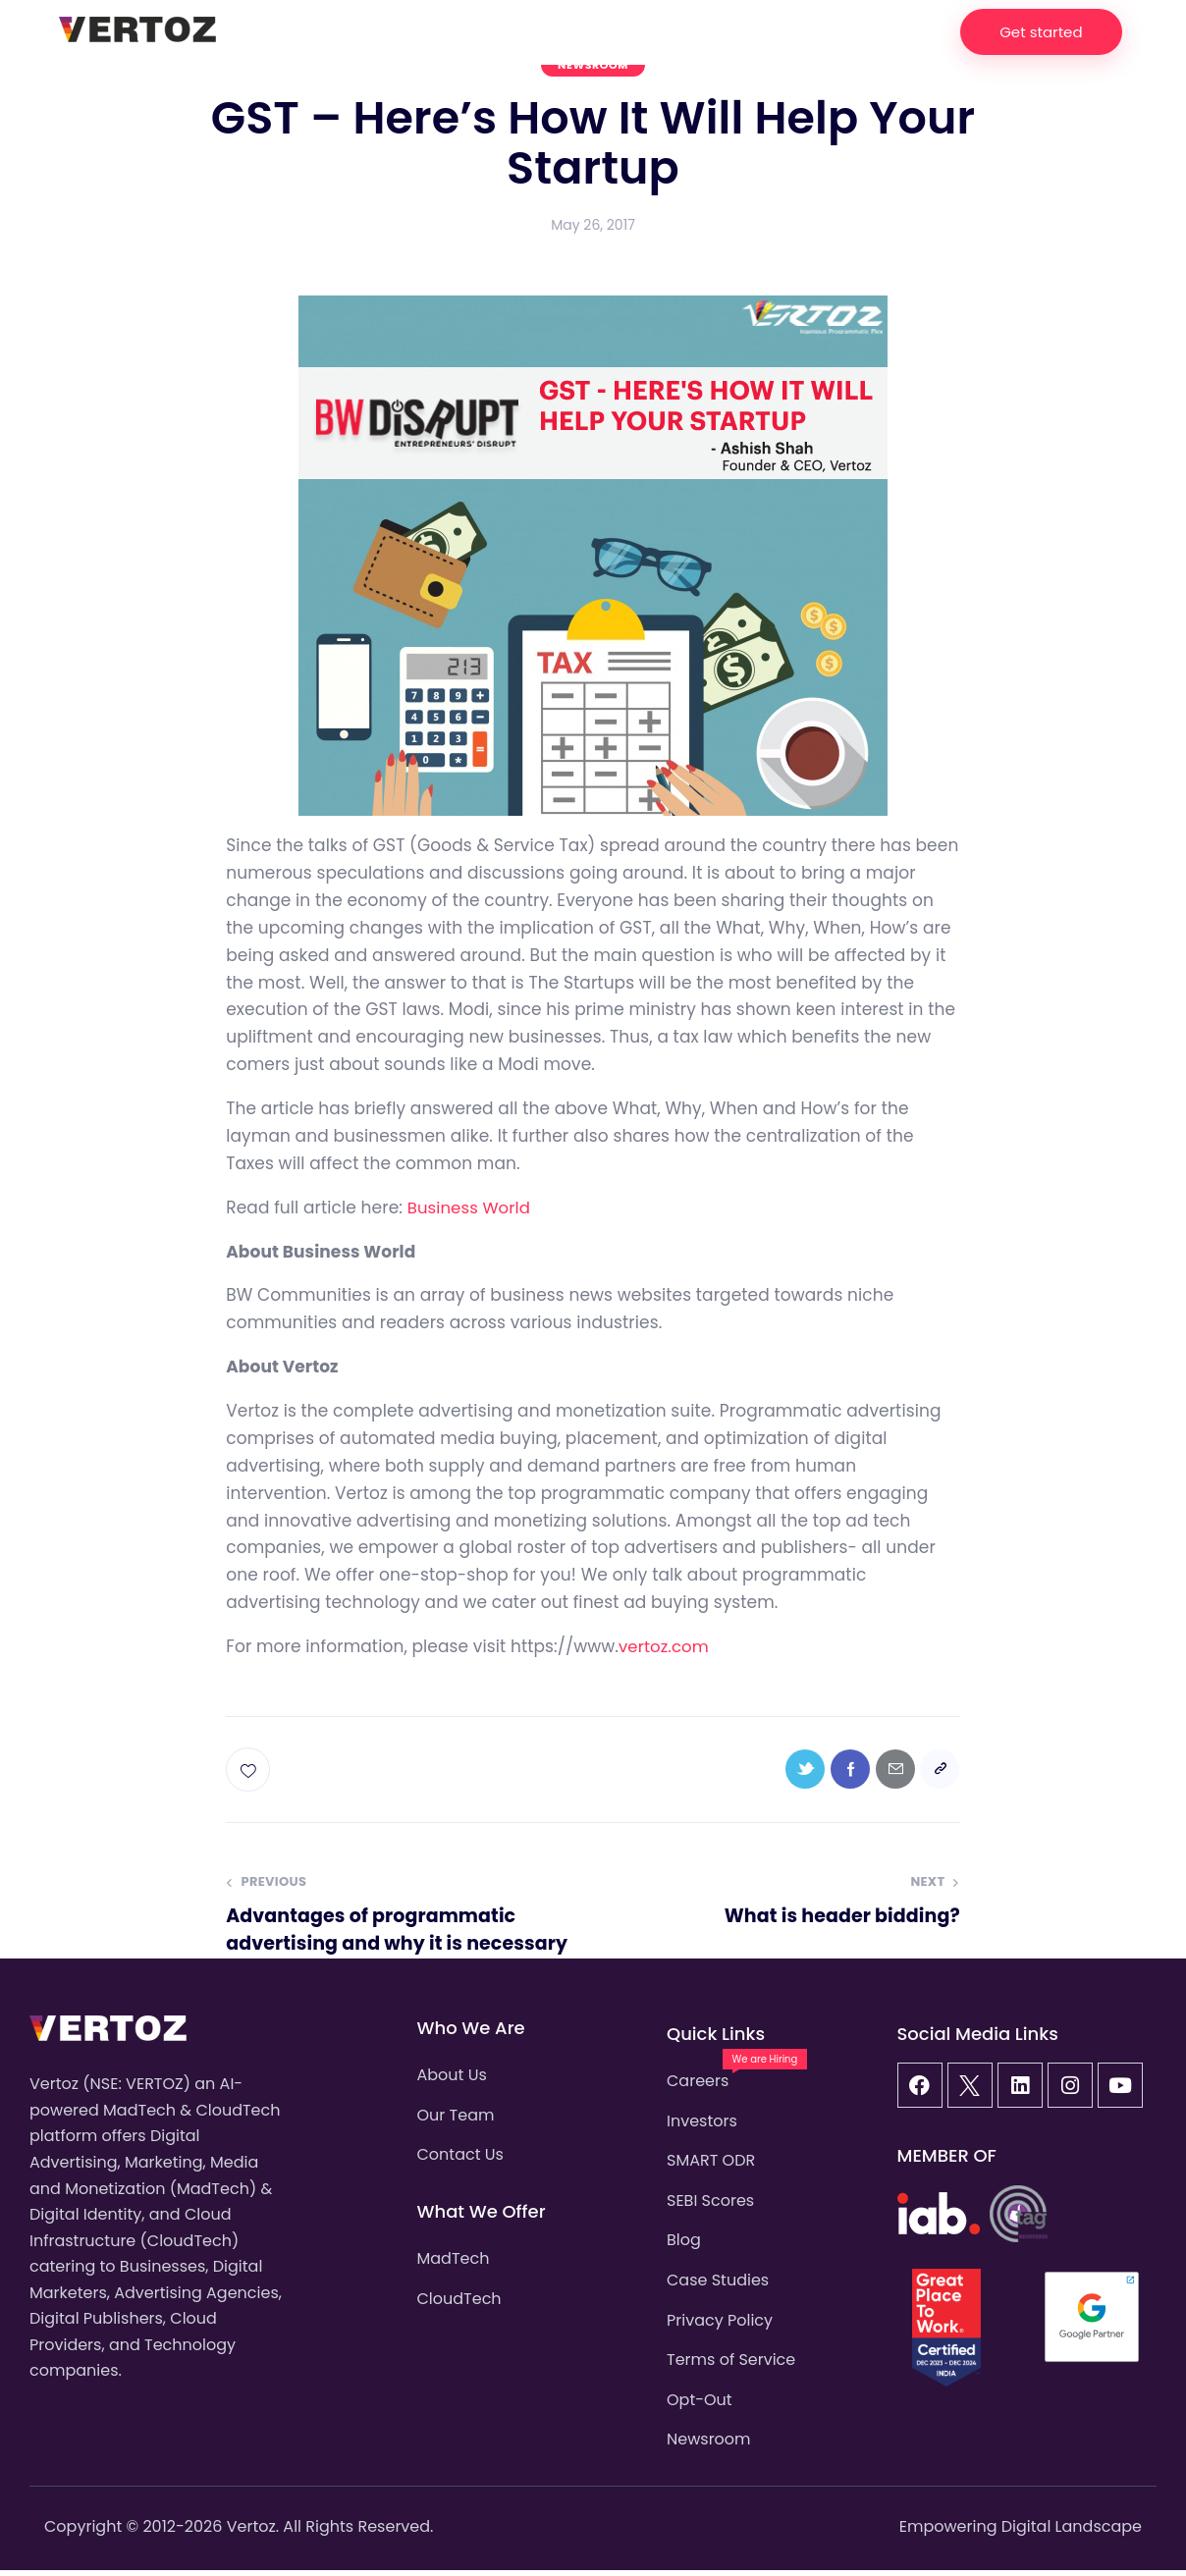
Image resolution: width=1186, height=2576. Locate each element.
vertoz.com (665, 1646)
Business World (470, 1207)
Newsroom (593, 65)
